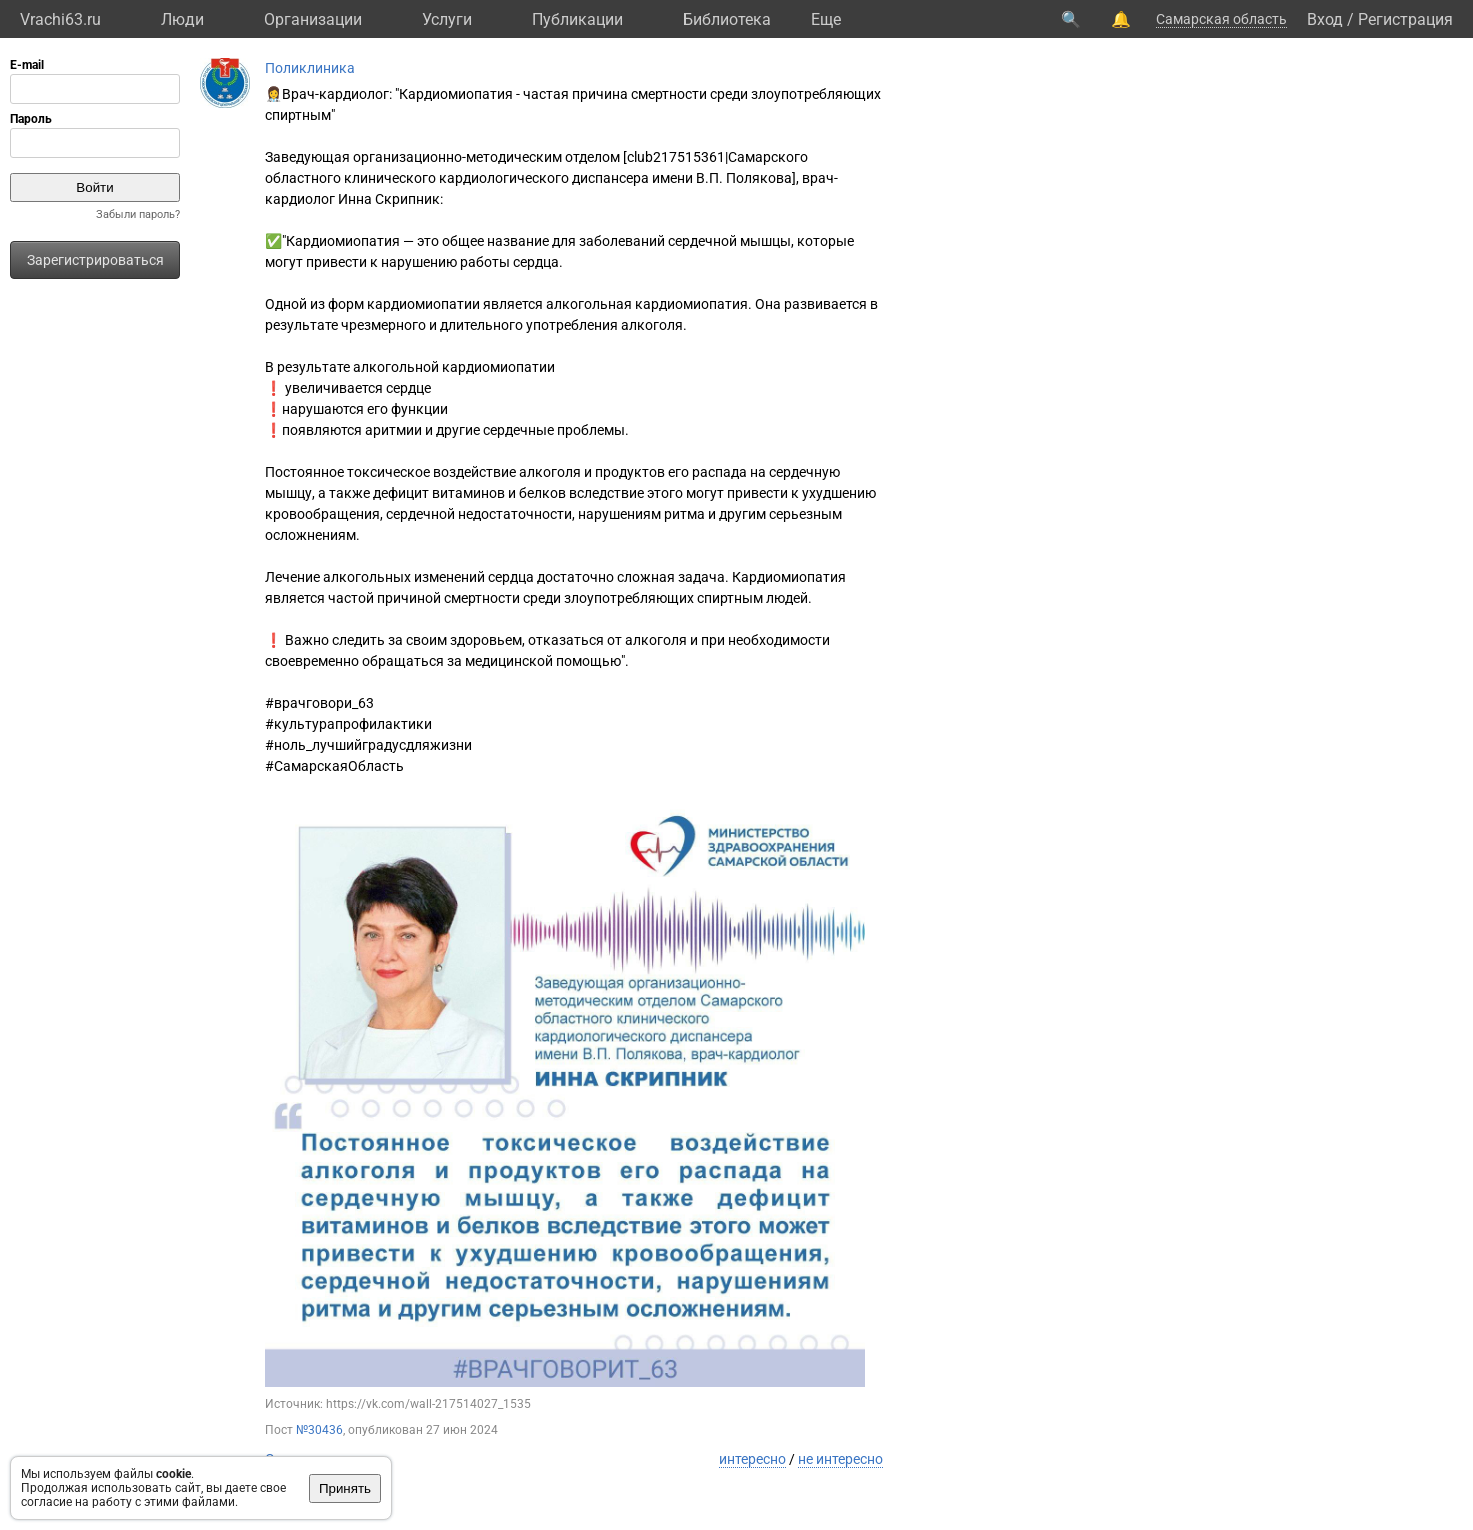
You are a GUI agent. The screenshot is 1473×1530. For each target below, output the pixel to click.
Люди (182, 19)
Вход (1325, 19)
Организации (313, 19)
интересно (752, 1459)
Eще (826, 19)
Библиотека (727, 19)
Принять (345, 1488)
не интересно (840, 1459)
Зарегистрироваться (95, 260)
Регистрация (1405, 19)
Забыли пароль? (138, 214)
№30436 (319, 1430)
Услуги (447, 19)
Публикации (577, 19)
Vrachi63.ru (60, 19)
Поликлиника (310, 68)
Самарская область (1221, 19)
